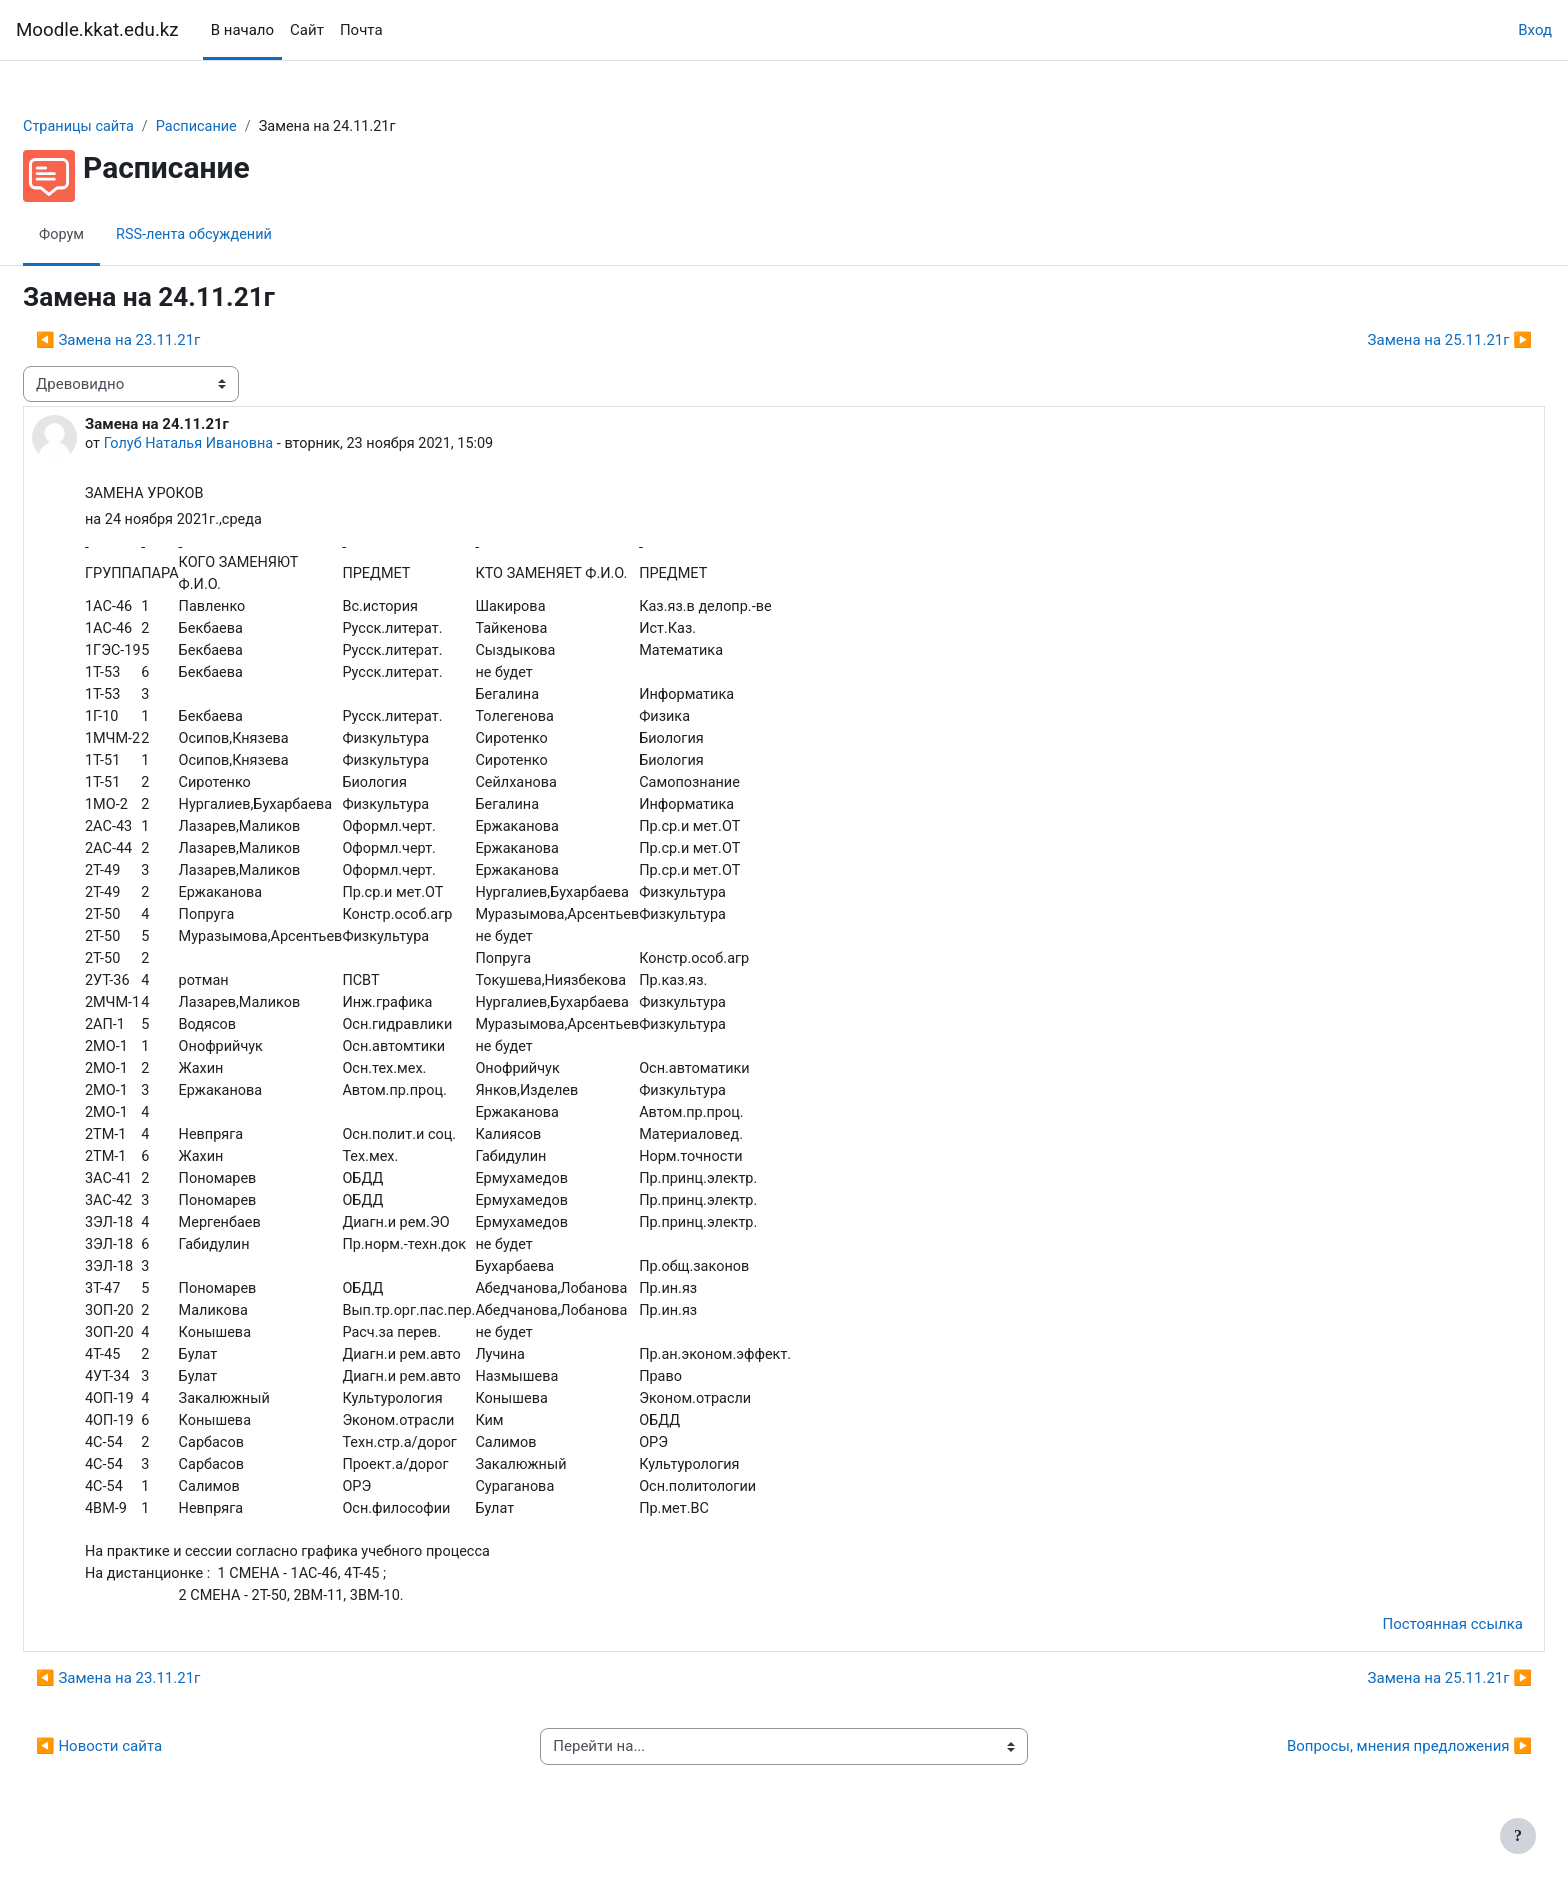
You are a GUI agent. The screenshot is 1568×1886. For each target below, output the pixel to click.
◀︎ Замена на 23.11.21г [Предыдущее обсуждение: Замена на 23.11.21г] (166, 341)
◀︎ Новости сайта (147, 1776)
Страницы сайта (128, 127)
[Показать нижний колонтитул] (1518, 1836)
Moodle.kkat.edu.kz (97, 30)
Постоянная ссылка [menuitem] (1404, 1654)
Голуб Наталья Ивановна (240, 445)
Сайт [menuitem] (307, 30)
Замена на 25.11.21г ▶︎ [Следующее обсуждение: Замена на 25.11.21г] (1402, 341)
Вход (1535, 30)
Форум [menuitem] (110, 235)
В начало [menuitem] (242, 30)
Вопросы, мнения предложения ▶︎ (1361, 1776)
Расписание (250, 127)
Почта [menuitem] (361, 30)
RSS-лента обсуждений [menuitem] (247, 235)
